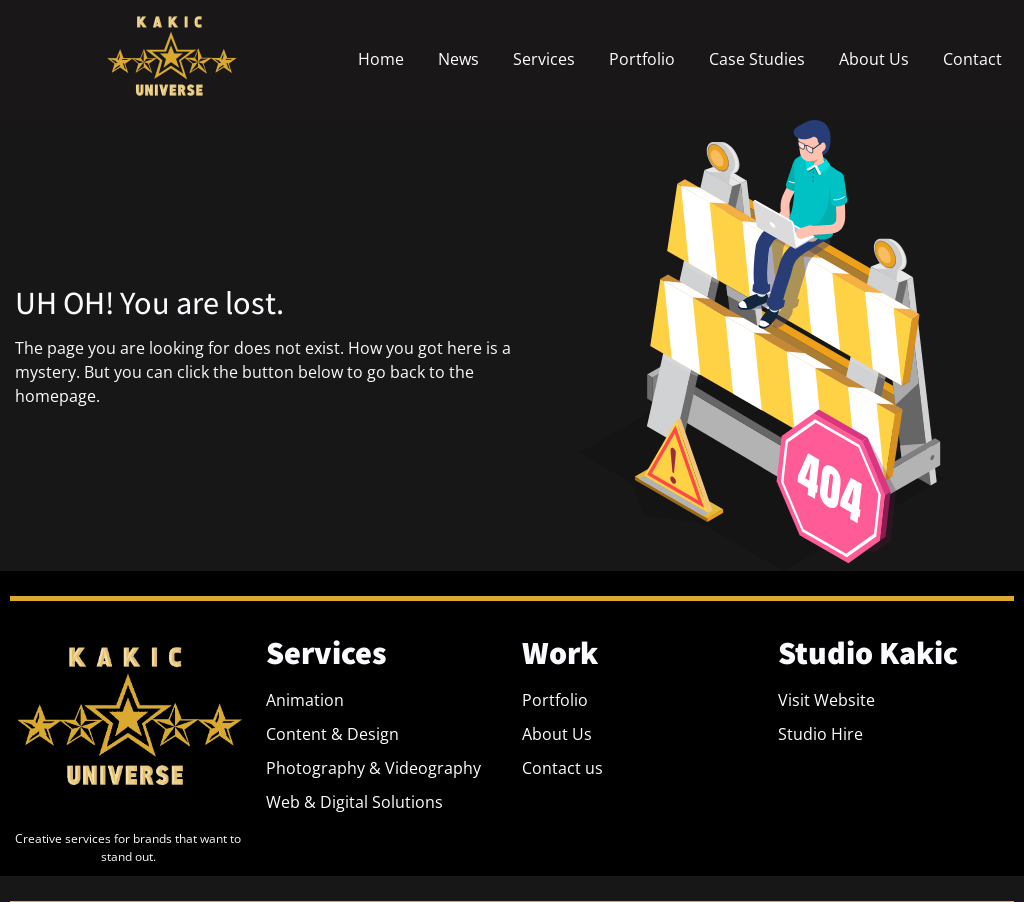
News (458, 59)
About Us (874, 59)
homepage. (57, 396)
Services (544, 59)
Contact (972, 59)
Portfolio (642, 59)
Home (381, 59)
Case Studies (757, 59)
